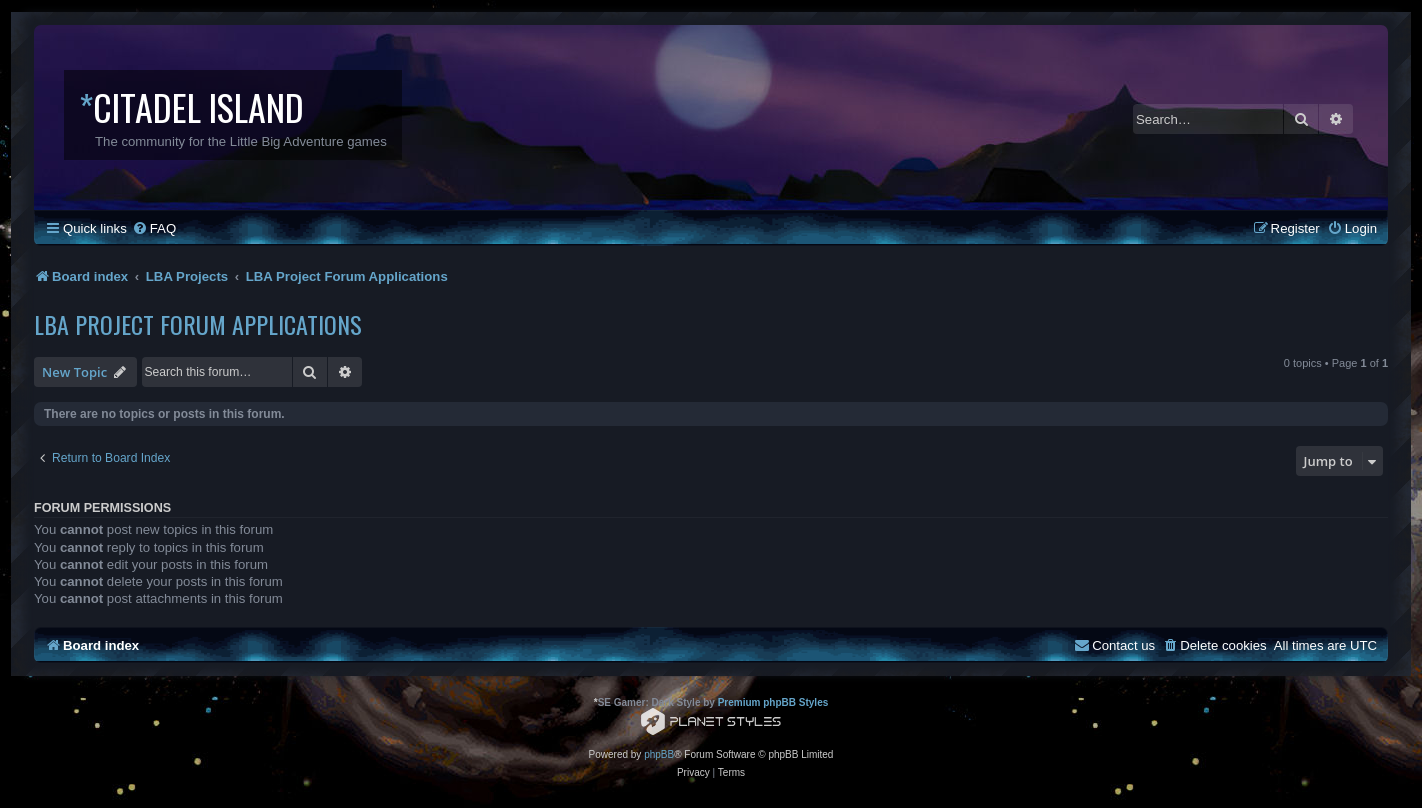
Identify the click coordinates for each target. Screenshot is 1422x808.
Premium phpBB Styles (773, 702)
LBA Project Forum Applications (198, 324)
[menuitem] (154, 228)
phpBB (659, 754)
